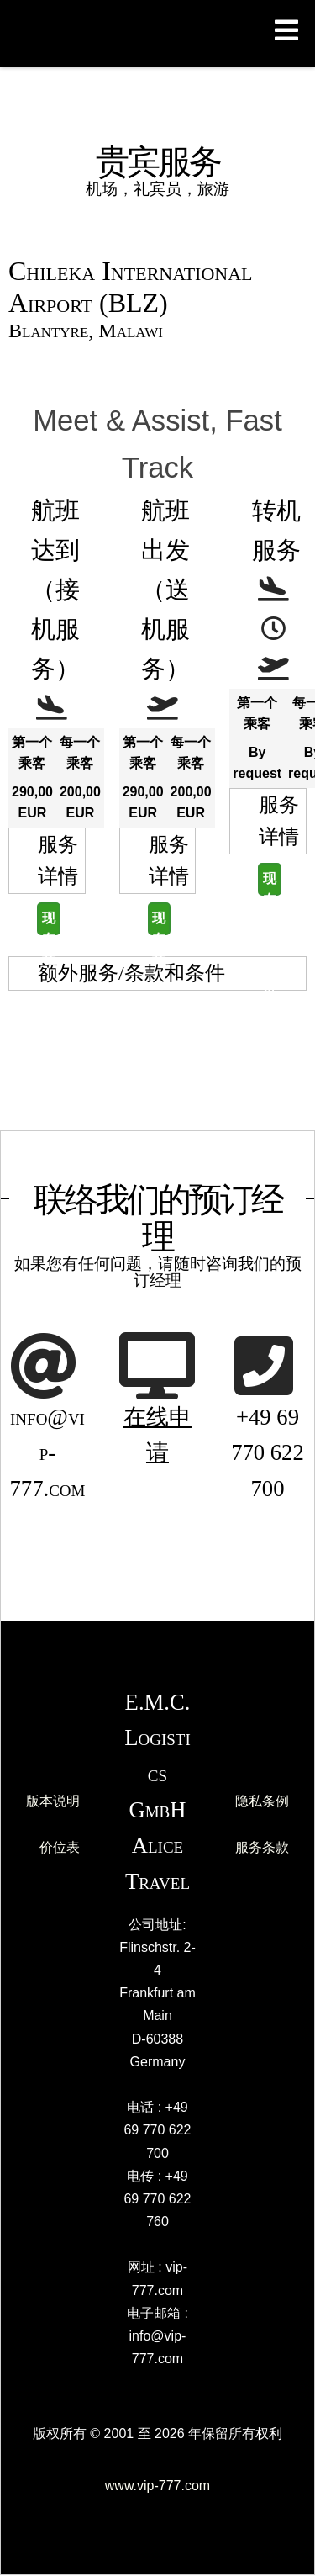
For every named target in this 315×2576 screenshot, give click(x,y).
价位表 (59, 1847)
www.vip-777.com (157, 2485)
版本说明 (53, 1801)
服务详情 (58, 860)
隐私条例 (262, 1801)
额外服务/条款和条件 (131, 973)
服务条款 (262, 1847)
